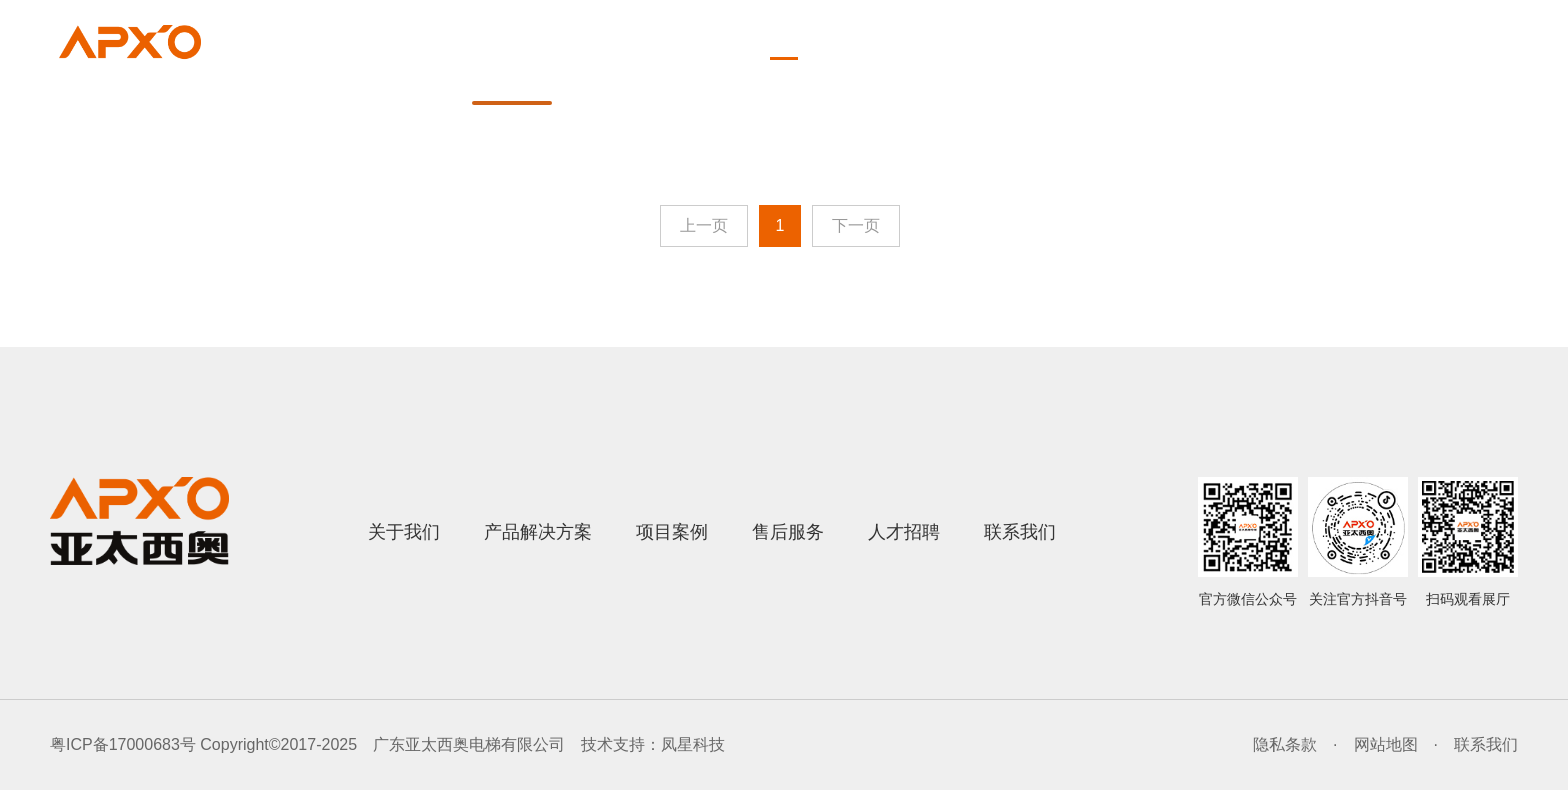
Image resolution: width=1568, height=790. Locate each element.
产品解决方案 (816, 80)
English (1477, 35)
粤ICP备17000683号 (123, 744)
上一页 (704, 225)
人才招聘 (1290, 80)
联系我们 (1442, 80)
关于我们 (646, 80)
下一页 (856, 225)
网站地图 (1386, 744)
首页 (512, 80)
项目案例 (986, 80)
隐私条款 (1285, 744)
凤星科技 (693, 744)
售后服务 (1138, 80)
